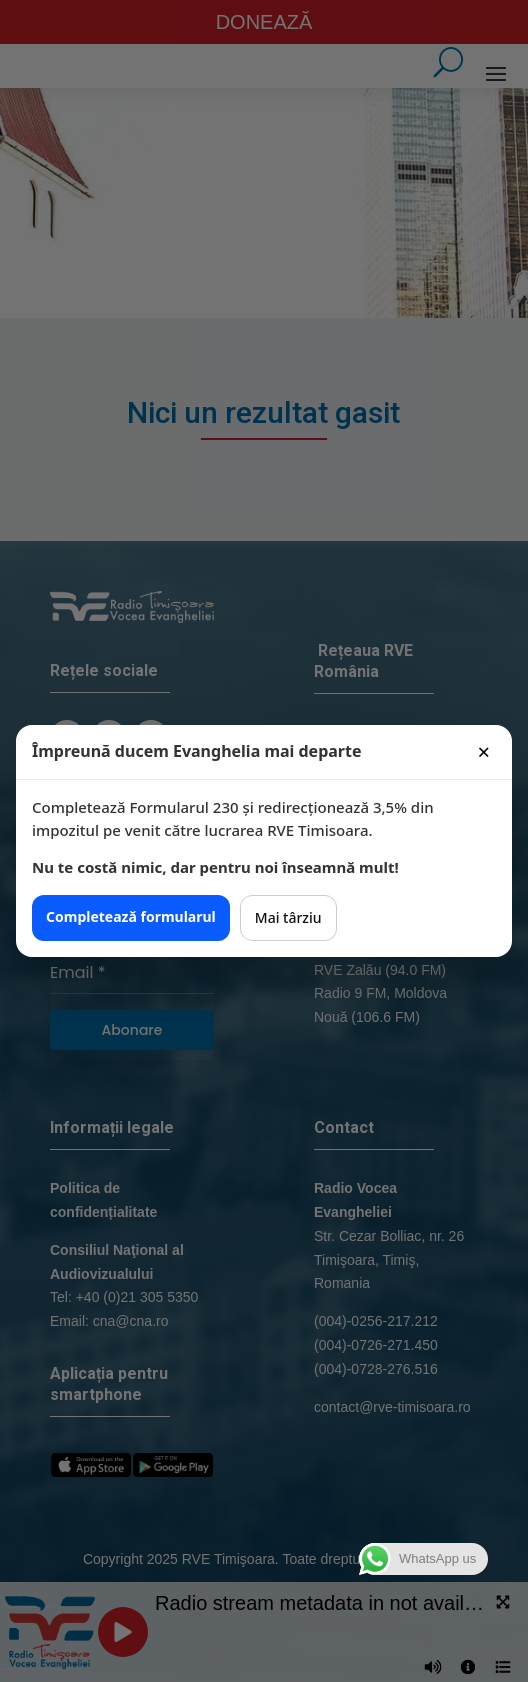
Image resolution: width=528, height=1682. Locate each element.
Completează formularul (131, 916)
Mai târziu (288, 917)
